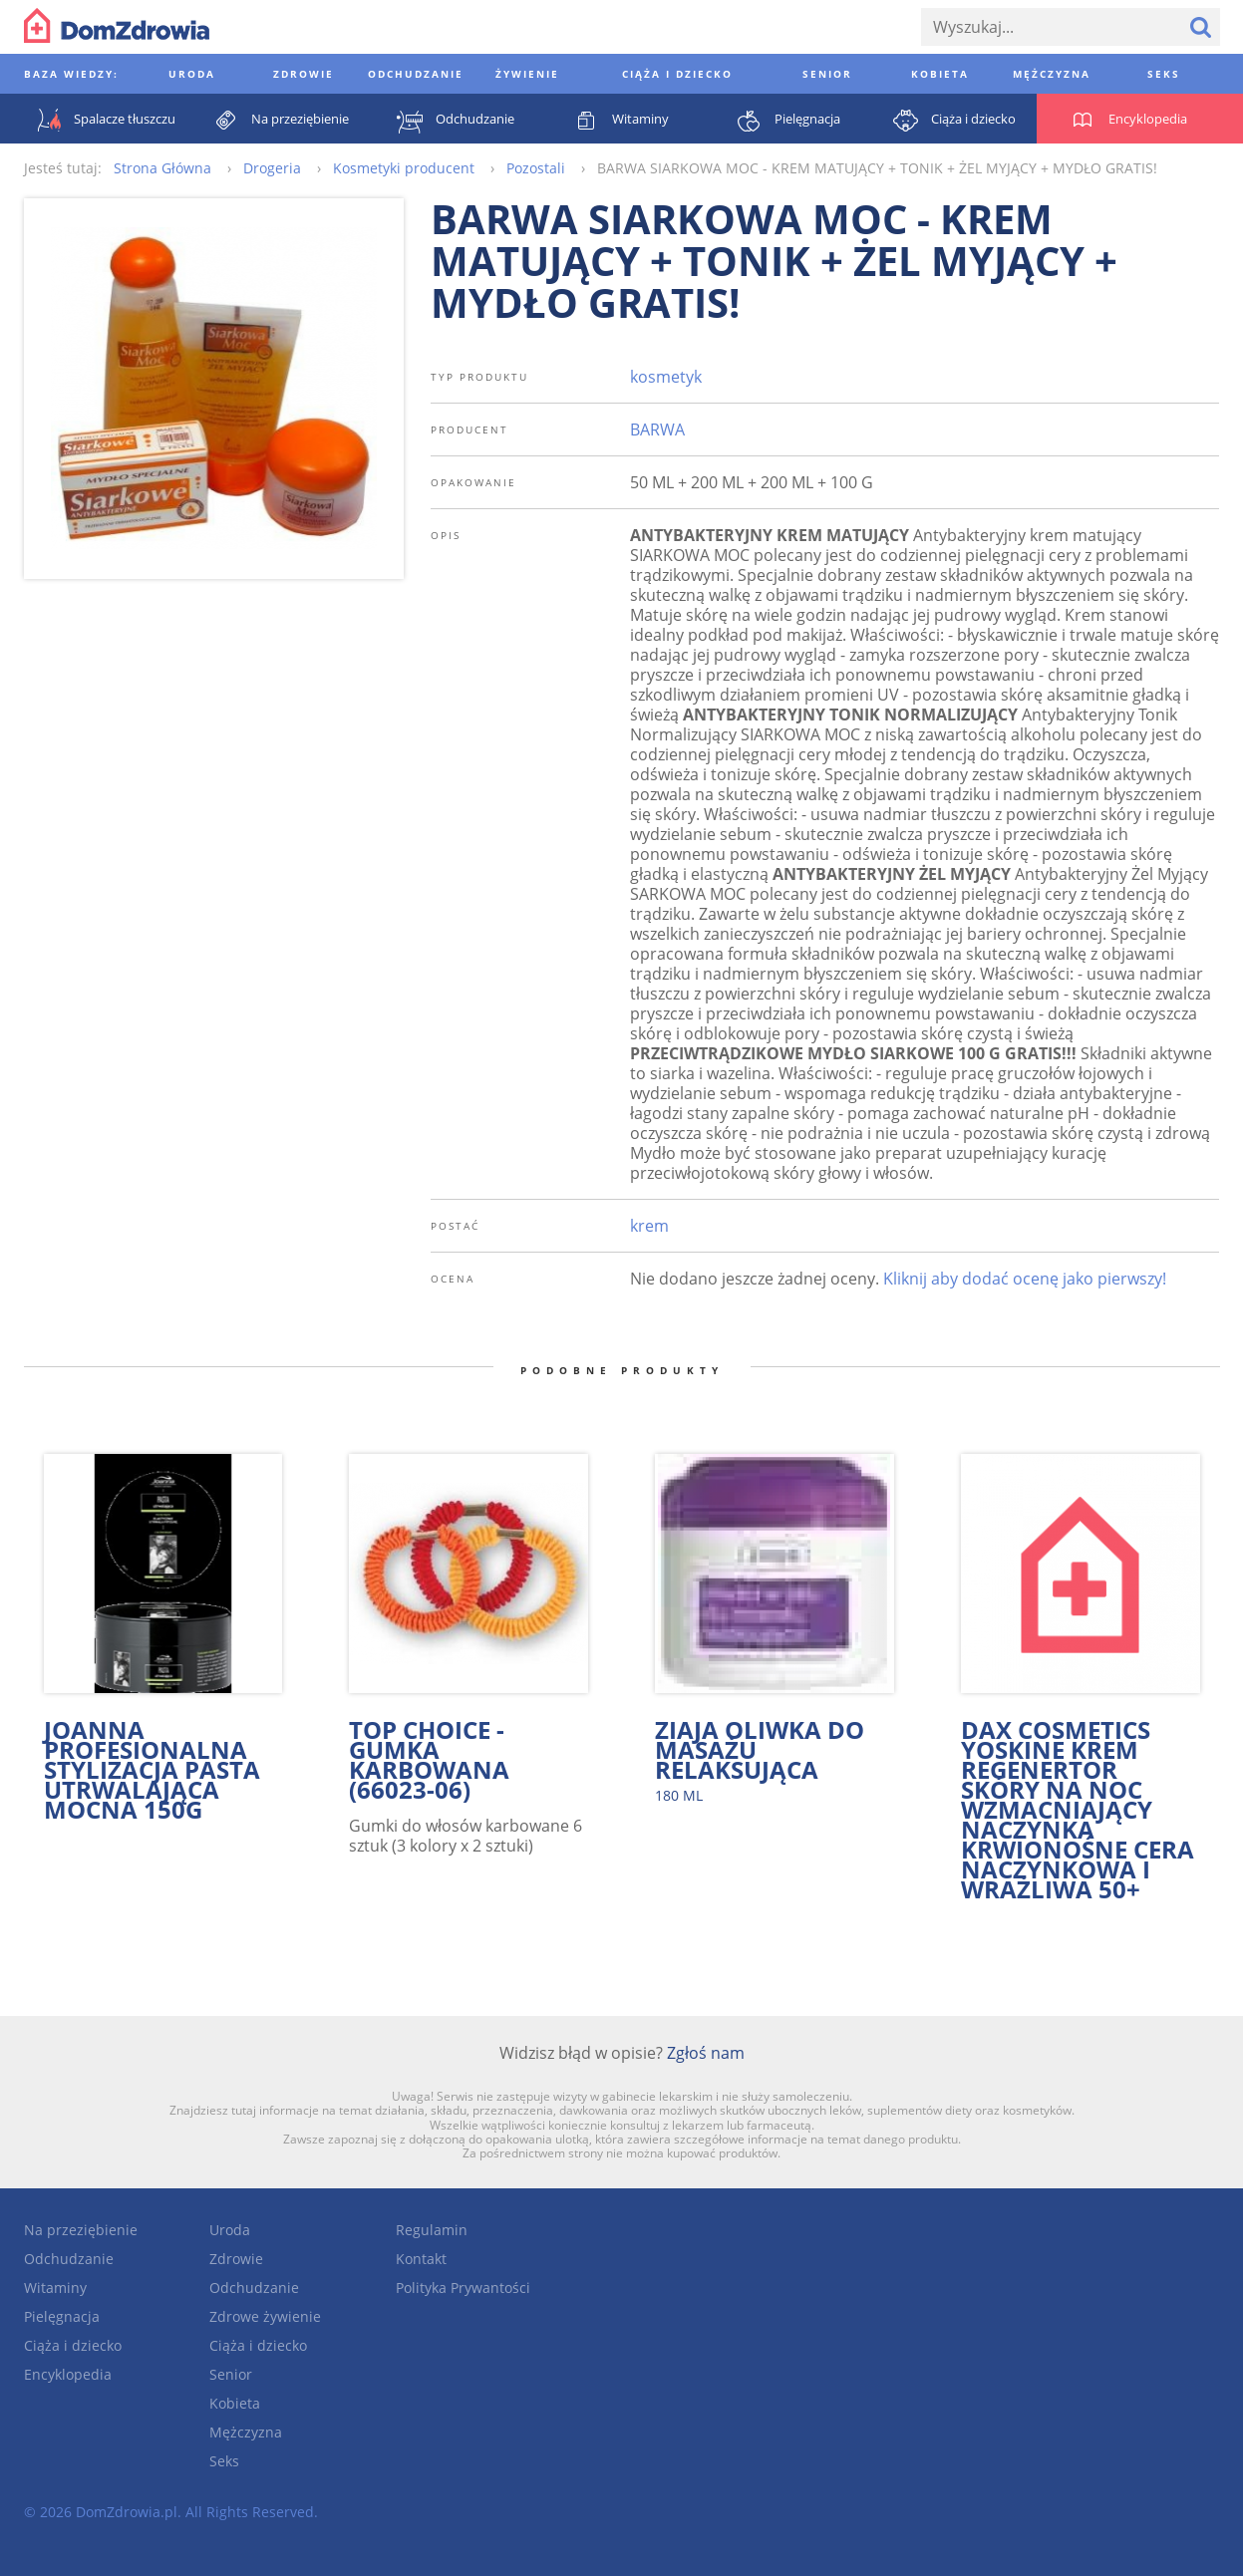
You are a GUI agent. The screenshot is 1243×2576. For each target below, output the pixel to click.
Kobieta (234, 2403)
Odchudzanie (69, 2258)
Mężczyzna (245, 2432)
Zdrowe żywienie (265, 2316)
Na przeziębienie (81, 2229)
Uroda (229, 2229)
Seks (224, 2460)
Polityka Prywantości (463, 2287)
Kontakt (421, 2258)
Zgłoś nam (706, 2053)
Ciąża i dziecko (73, 2345)
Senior (230, 2374)
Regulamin (431, 2229)
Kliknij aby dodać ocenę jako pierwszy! (1024, 1278)
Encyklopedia (68, 2374)
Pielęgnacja (62, 2316)
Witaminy (55, 2287)
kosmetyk (666, 377)
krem (649, 1226)
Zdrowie (236, 2258)
